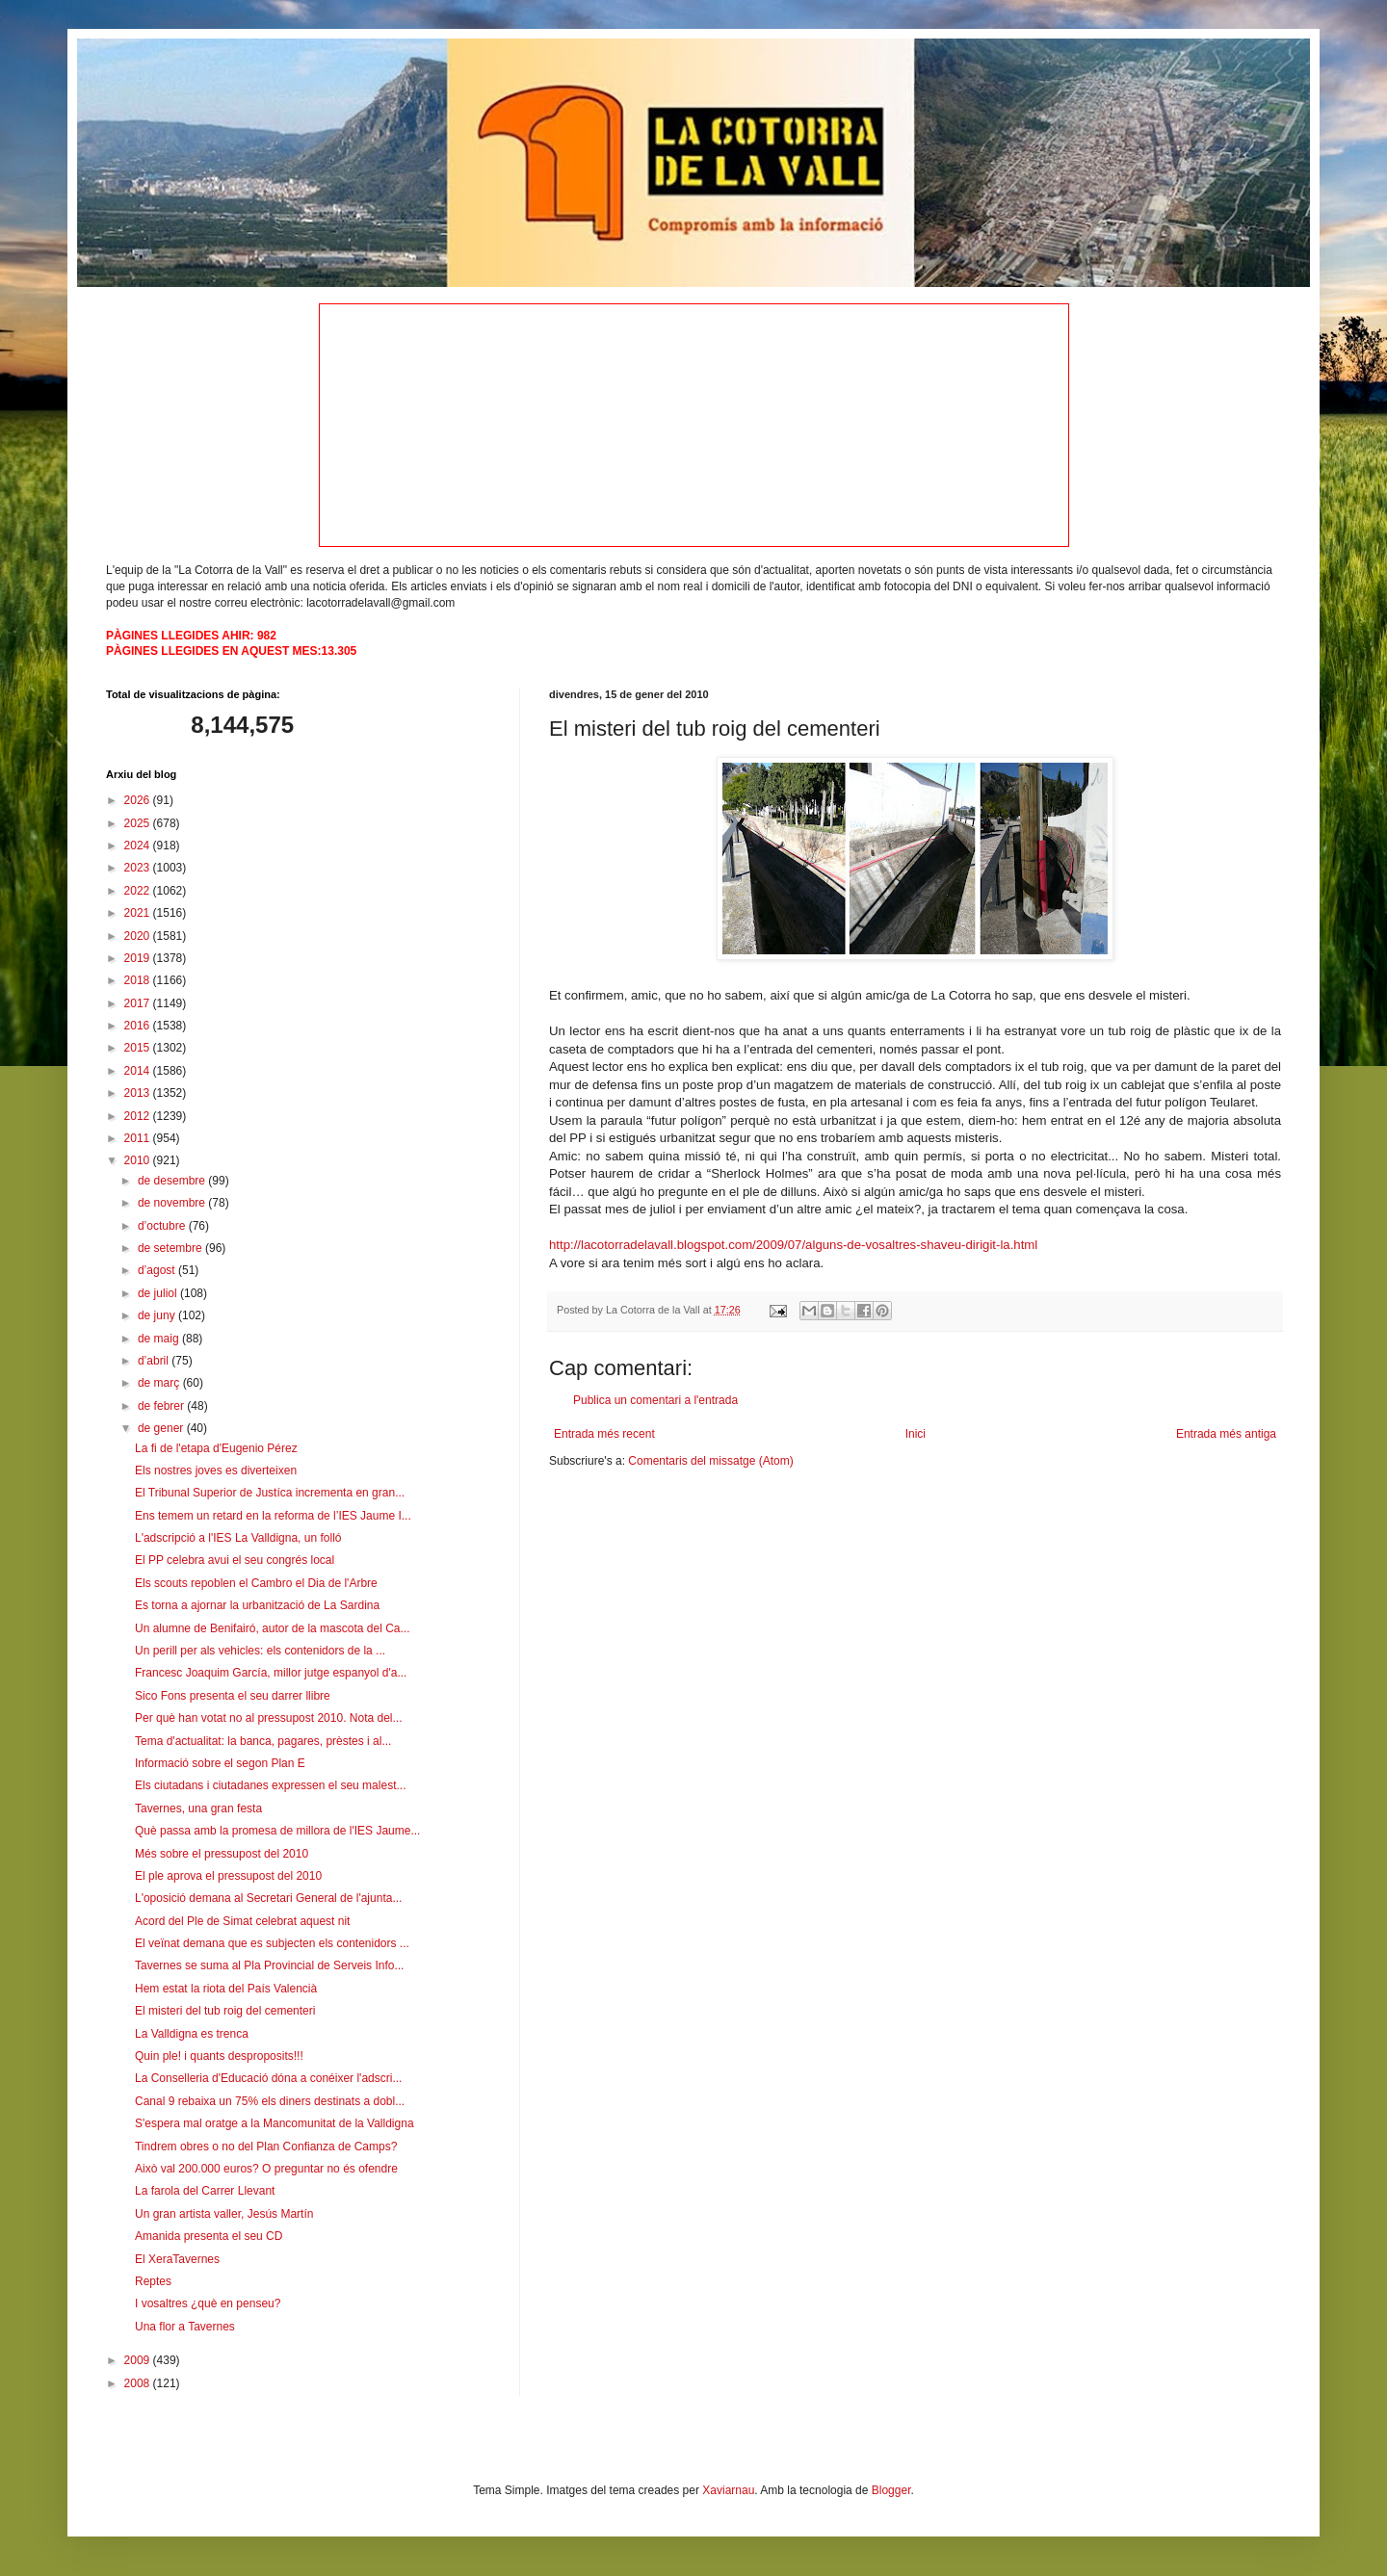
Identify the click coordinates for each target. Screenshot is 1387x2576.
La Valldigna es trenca (192, 2034)
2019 (138, 958)
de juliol (159, 1293)
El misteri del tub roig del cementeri (225, 2010)
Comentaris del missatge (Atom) (710, 1461)
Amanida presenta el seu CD (208, 2236)
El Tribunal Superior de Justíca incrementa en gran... (270, 1492)
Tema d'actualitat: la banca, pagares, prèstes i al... (263, 1741)
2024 (138, 845)
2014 (138, 1071)
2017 (138, 1003)
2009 (138, 2360)
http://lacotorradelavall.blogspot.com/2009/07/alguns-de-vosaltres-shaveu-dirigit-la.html (793, 1244)
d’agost (158, 1270)
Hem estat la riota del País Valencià (226, 1988)
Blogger (891, 2490)
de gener (162, 1428)
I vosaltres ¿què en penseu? (207, 2303)
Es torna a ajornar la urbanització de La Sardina (257, 1605)
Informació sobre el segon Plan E (220, 1763)
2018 (138, 980)
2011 (138, 1138)
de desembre (173, 1180)
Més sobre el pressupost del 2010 (221, 1853)
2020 (138, 936)
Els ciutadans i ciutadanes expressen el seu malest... (270, 1785)
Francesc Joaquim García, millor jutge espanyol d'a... (270, 1672)
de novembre (173, 1203)
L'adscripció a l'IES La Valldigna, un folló (238, 1538)
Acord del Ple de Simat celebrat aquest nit (242, 1921)
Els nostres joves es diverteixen (216, 1470)
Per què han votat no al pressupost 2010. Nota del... (269, 1718)
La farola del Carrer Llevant (205, 2191)
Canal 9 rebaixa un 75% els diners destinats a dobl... (270, 2101)
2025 (138, 823)
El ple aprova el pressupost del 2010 (228, 1876)
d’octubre (163, 1226)
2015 (138, 1047)
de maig (160, 1338)
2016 (138, 1025)
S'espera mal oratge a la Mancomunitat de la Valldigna (274, 2123)
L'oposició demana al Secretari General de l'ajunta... (268, 1898)
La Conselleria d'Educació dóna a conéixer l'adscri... (268, 2078)
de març (160, 1383)
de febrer (162, 1406)
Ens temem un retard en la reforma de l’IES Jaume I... (273, 1515)
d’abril (154, 1360)
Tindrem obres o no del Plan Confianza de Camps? (266, 2146)
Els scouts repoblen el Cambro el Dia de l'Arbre (256, 1583)
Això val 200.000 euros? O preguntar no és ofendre (266, 2168)
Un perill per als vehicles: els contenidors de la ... (260, 1650)
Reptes (153, 2281)
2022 (138, 891)
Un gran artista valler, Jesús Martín (224, 2214)
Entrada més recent (604, 1434)
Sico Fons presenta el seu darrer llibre (232, 1696)
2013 (138, 1093)
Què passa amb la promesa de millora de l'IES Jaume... (277, 1830)
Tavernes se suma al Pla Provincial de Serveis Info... (269, 1965)
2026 (138, 800)
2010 (138, 1160)
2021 (138, 913)
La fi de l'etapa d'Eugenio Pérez (216, 1448)
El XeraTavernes (177, 2259)
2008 (138, 2383)
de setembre (171, 1248)
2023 (138, 867)
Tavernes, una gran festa (198, 1808)
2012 (138, 1116)
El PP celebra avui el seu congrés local (234, 1560)
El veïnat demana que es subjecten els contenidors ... (272, 1943)
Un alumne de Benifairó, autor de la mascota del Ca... (272, 1628)
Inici (915, 1434)
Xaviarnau (728, 2490)
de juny (158, 1315)
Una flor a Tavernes (185, 2326)
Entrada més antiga (1226, 1434)
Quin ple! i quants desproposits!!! (219, 2056)
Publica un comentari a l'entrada (655, 1400)
